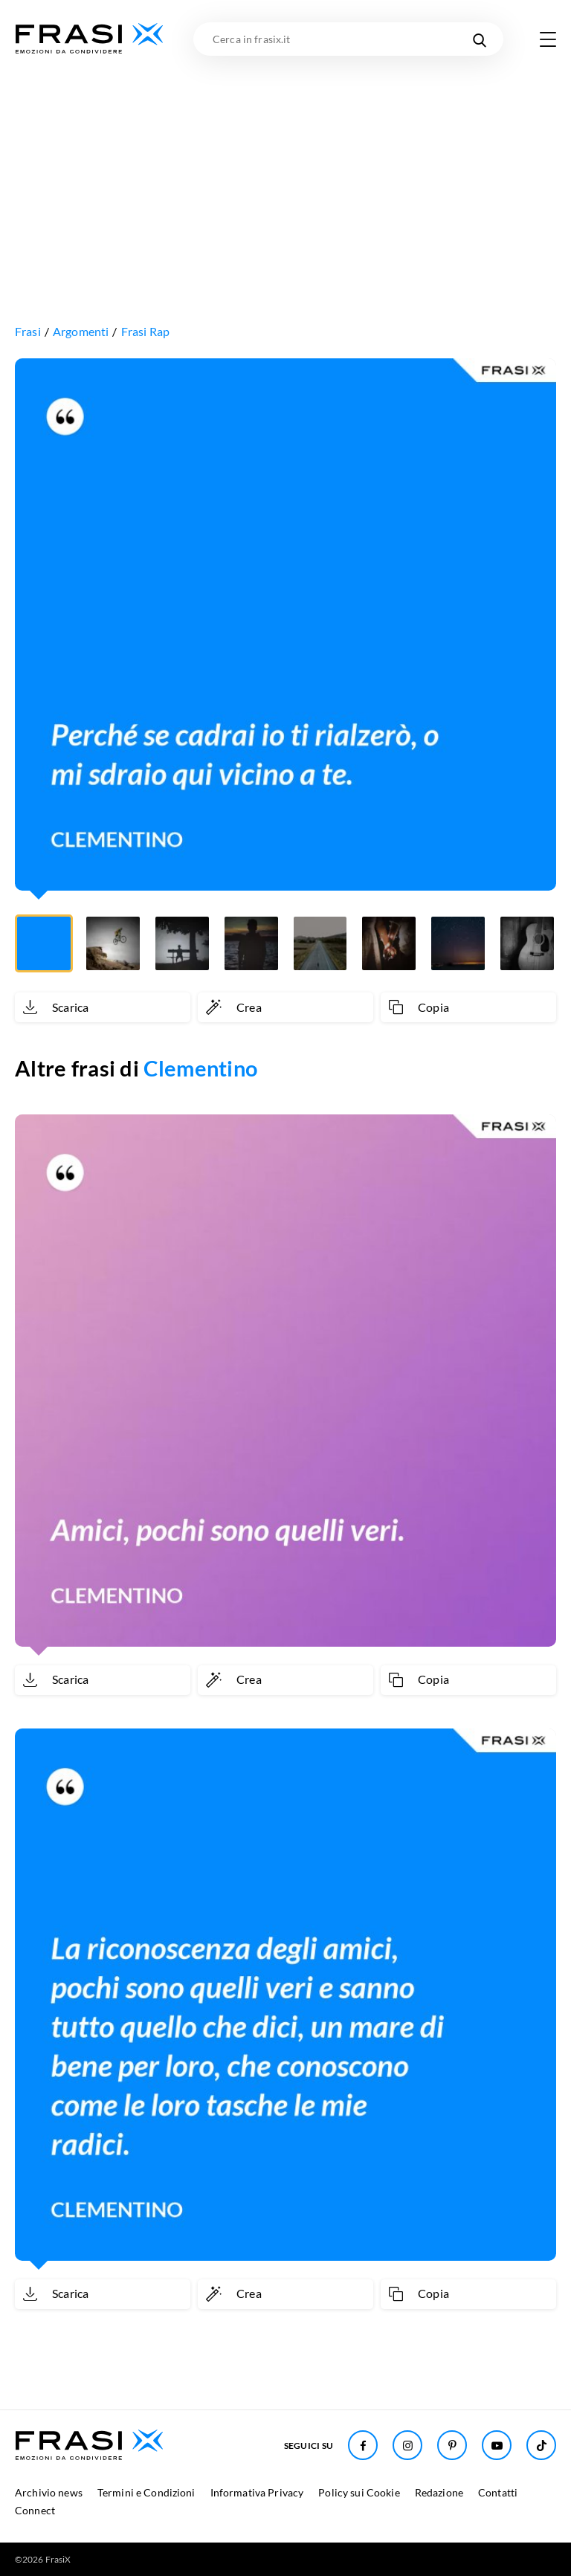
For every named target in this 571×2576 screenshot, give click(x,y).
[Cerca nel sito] (479, 39)
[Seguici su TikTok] (541, 2445)
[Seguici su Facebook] (363, 2445)
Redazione (439, 2492)
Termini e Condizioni (146, 2492)
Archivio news (49, 2492)
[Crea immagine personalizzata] (285, 1007)
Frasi (28, 331)
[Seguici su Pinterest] (452, 2445)
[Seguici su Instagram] (407, 2445)
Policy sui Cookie (358, 2492)
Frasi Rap (145, 331)
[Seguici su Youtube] (497, 2445)
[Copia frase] (468, 1007)
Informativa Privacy (257, 2492)
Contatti (497, 2492)
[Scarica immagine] (102, 1007)
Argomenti (81, 331)
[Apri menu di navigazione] (548, 39)
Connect (35, 2510)
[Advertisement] (285, 167)
